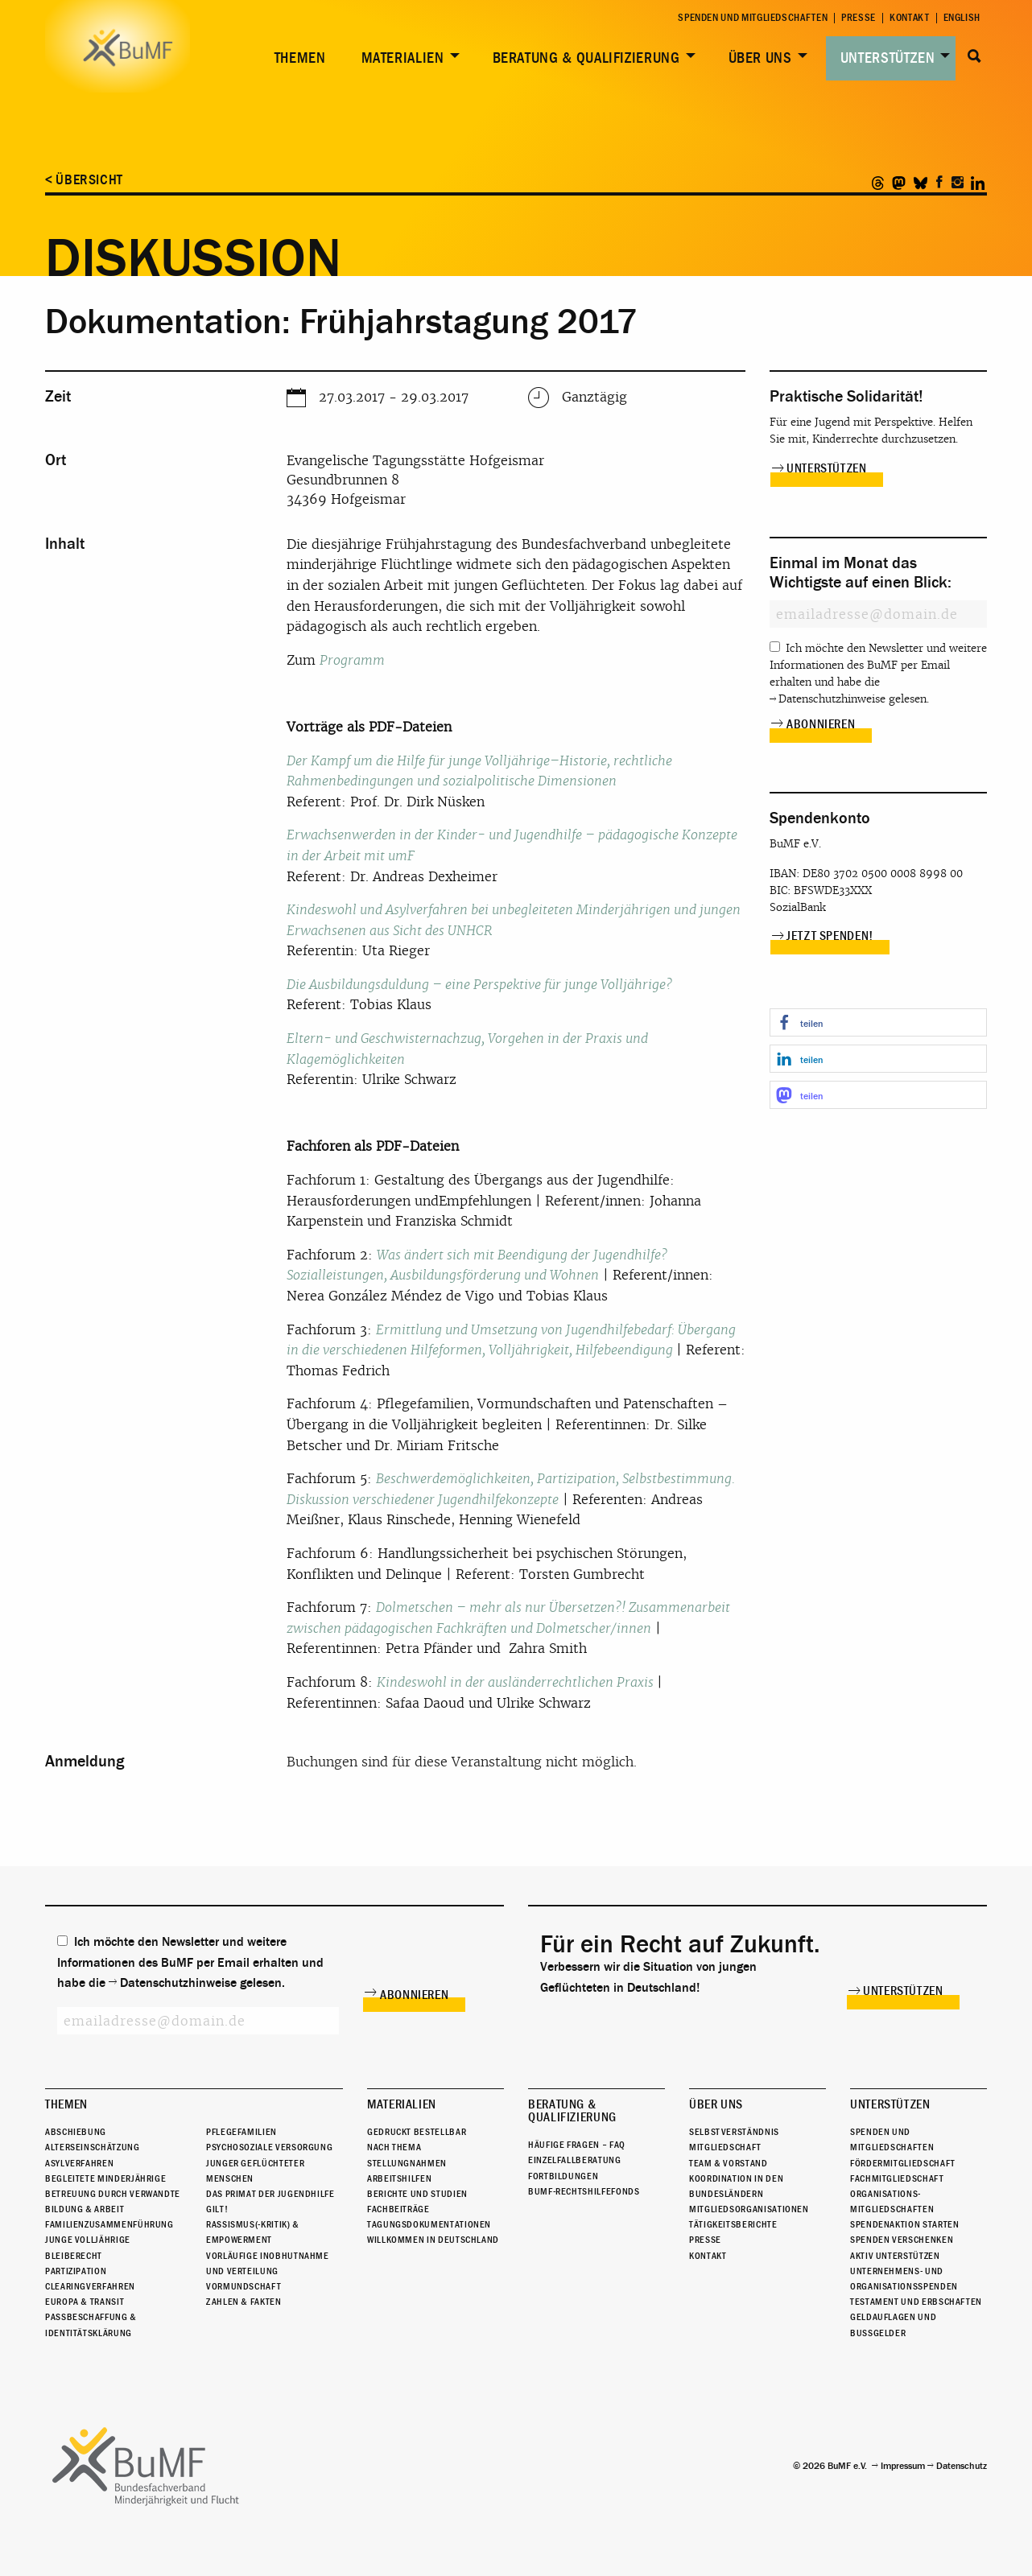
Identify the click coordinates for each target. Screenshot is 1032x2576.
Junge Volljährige (87, 2240)
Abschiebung (75, 2131)
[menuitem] (297, 58)
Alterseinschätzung (92, 2147)
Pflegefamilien (241, 2131)
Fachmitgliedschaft (897, 2178)
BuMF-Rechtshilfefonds (583, 2191)
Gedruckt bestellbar (416, 2131)
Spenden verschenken (901, 2240)
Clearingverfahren (90, 2286)
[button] (878, 1022)
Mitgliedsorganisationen (749, 2209)
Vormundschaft (243, 2286)
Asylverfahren (79, 2163)
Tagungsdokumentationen (429, 2224)
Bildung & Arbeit (84, 2209)
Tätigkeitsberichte (733, 2224)
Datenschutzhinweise (831, 699)
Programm (352, 660)
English (961, 18)
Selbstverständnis (734, 2131)
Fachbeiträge (398, 2209)
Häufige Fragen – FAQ (576, 2144)
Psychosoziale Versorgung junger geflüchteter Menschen (269, 2162)
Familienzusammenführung (109, 2224)
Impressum (903, 2465)
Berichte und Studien (417, 2193)
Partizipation (75, 2271)
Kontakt (909, 18)
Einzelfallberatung (574, 2160)
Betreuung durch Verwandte (112, 2193)
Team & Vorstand (728, 2163)
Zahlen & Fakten (244, 2301)
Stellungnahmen (407, 2163)
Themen (300, 58)
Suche (974, 56)
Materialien (402, 58)
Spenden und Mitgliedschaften (753, 18)
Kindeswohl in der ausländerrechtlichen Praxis (517, 1682)
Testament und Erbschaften (916, 2301)
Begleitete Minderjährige (105, 2178)
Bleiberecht (73, 2255)
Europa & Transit (84, 2301)
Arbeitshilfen (399, 2178)
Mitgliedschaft (725, 2147)
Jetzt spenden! (829, 936)
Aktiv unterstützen (895, 2255)
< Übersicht (84, 179)
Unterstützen (887, 58)
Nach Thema (394, 2147)
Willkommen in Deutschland (433, 2240)
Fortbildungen (563, 2176)
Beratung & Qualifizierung (586, 58)
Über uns (760, 58)
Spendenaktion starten (904, 2224)
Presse (858, 18)
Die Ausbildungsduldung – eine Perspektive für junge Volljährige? (479, 984)
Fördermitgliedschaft (903, 2163)
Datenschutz (961, 2465)
